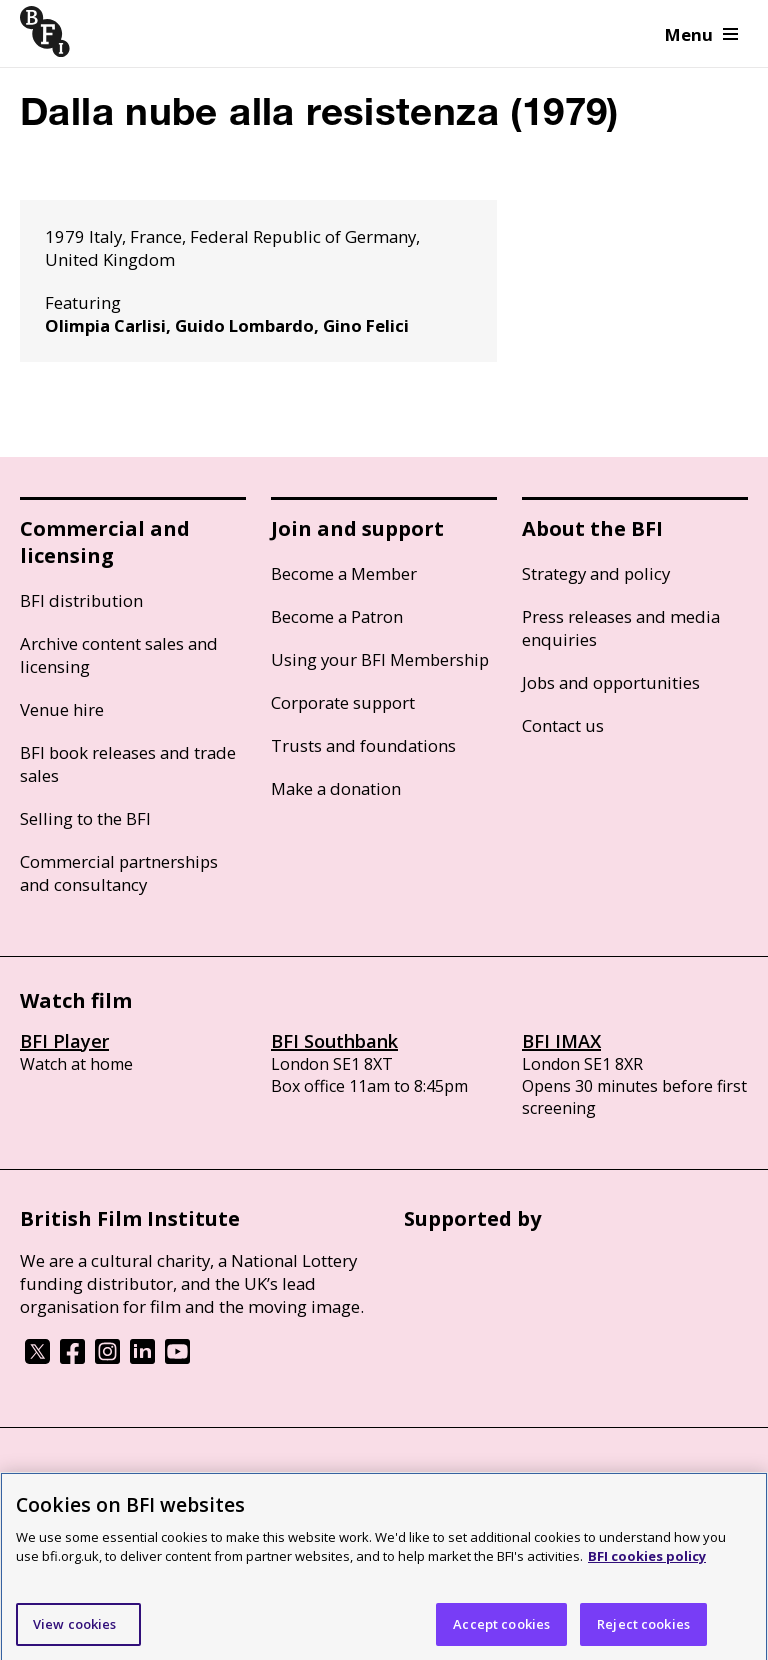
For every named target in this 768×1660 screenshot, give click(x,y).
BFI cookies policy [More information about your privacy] (647, 1562)
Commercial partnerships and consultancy (119, 873)
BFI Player (64, 1041)
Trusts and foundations (363, 745)
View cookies (75, 1629)
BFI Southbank (334, 1041)
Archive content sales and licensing (119, 655)
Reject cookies (643, 1629)
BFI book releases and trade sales (128, 764)
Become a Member (344, 573)
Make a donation (336, 788)
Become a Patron (337, 616)
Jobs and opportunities (611, 682)
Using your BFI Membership (380, 659)
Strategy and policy (596, 573)
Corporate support (343, 702)
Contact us (563, 725)
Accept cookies (501, 1629)
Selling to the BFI (85, 818)
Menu (701, 34)
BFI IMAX (561, 1041)
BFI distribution (81, 600)
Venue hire (62, 709)
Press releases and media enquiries (621, 628)
